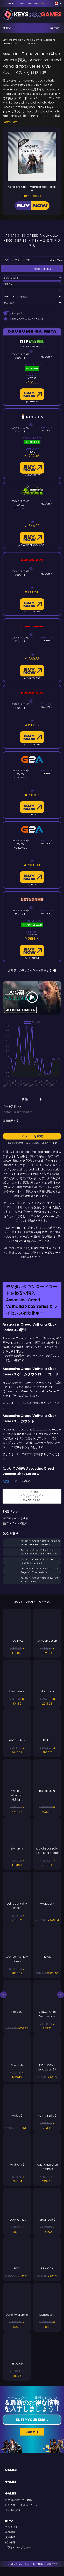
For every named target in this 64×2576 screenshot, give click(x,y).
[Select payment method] (32, 292)
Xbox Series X (32, 277)
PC (9, 260)
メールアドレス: (12, 1115)
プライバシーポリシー (18, 2556)
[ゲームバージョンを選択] (32, 305)
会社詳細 (10, 2540)
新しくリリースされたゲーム (21, 2513)
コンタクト (11, 2535)
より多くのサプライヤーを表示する (32, 979)
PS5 (53, 260)
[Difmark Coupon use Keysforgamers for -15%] (32, 1277)
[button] (3, 2003)
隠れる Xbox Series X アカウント (23, 327)
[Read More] (32, 122)
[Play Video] (32, 1006)
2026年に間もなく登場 (18, 2508)
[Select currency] (32, 299)
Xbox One (32, 268)
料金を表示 (12, 322)
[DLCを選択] (32, 311)
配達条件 (10, 2551)
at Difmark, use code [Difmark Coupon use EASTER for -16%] (26, 3)
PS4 (30, 260)
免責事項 (10, 2546)
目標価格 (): (10, 1129)
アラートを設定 (32, 1144)
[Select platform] (32, 286)
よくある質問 (12, 2518)
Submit (32, 2440)
